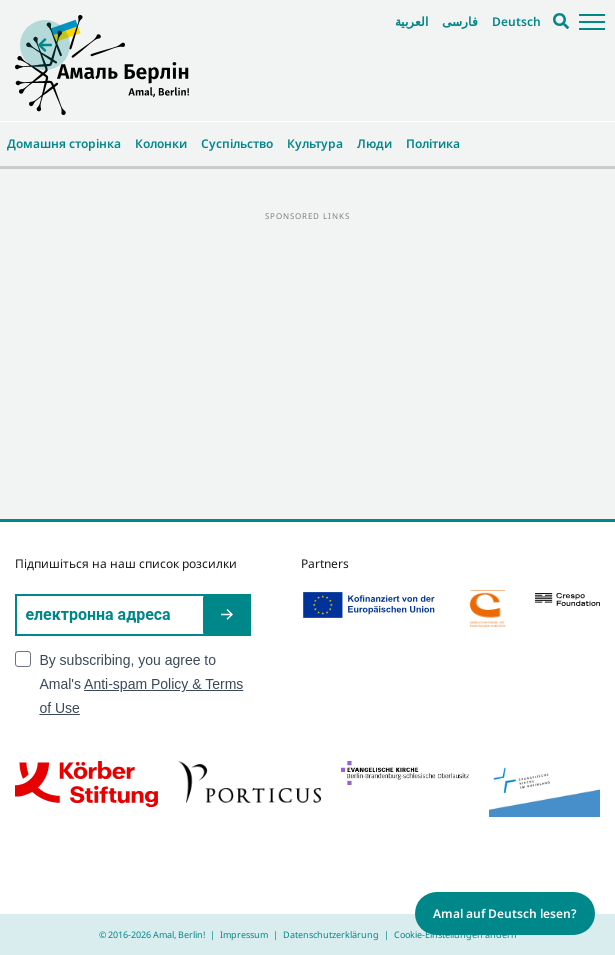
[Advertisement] (307, 364)
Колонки (161, 143)
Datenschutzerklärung (331, 934)
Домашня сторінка (64, 143)
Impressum (244, 934)
